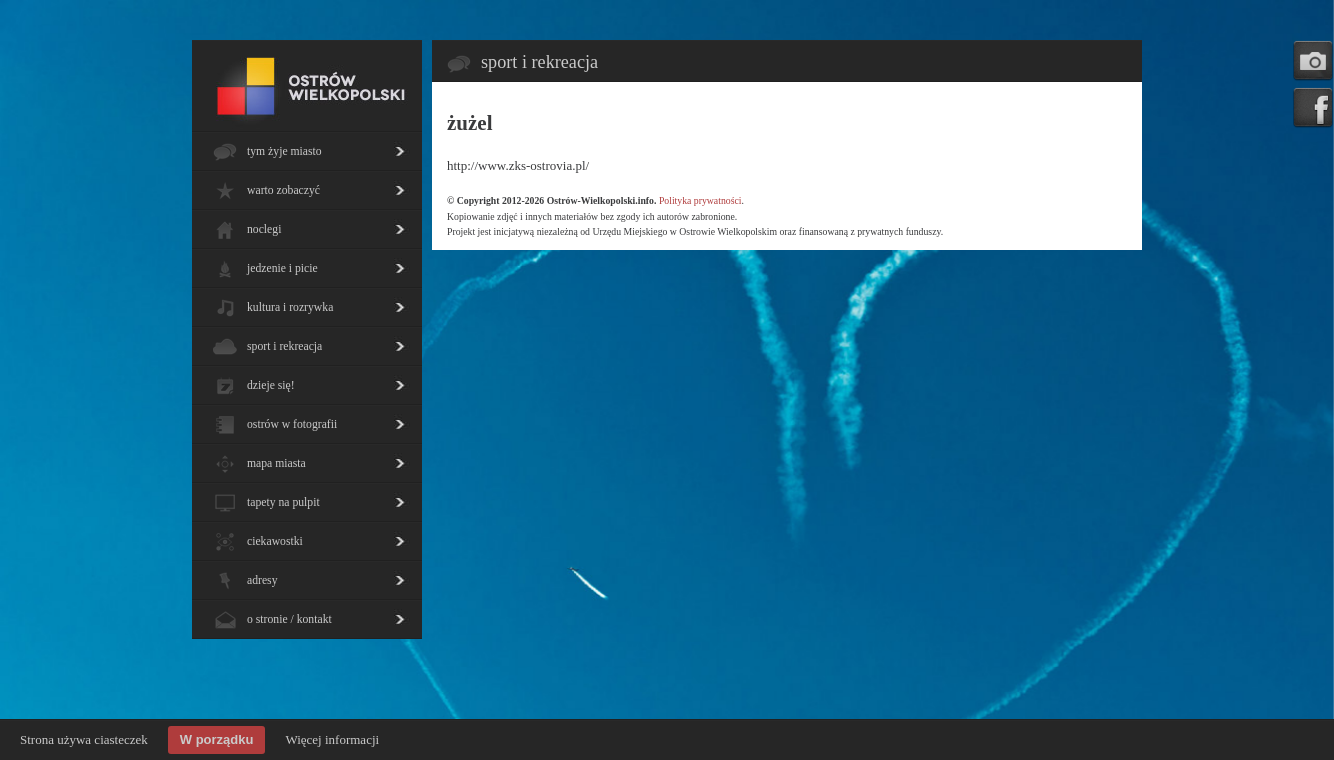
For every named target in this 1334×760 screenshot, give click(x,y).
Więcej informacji (332, 739)
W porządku (217, 739)
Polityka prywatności (700, 200)
